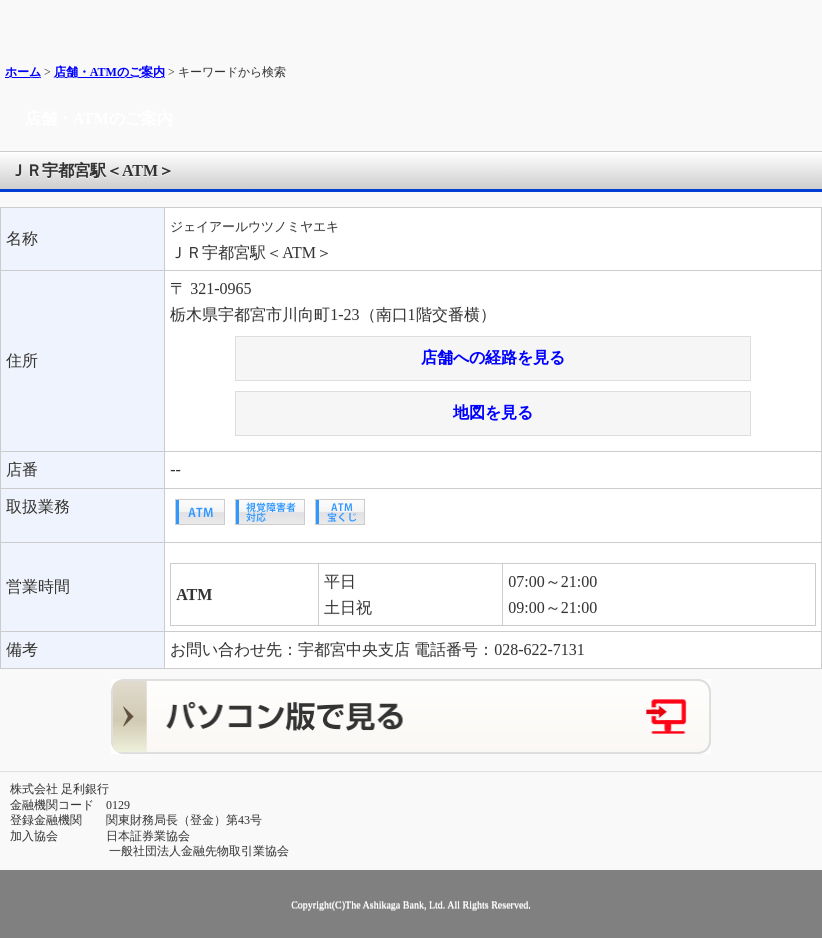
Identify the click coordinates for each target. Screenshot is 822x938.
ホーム (23, 72)
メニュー (799, 22)
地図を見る (493, 412)
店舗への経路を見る (493, 357)
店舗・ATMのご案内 (109, 72)
